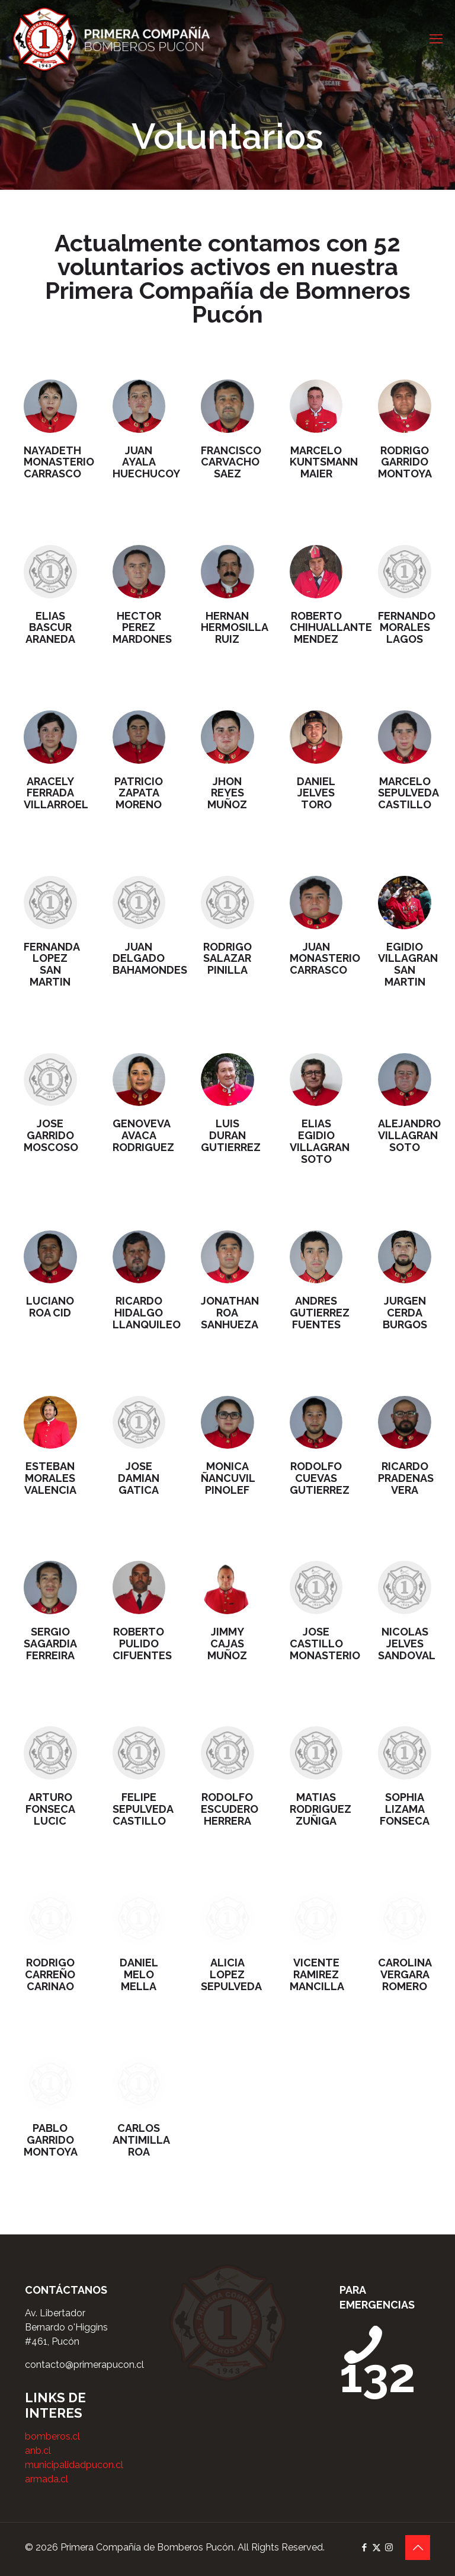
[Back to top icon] (417, 2547)
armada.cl (46, 2479)
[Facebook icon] (364, 2547)
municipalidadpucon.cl (74, 2464)
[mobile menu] (436, 38)
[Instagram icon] (388, 2547)
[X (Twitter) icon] (376, 2547)
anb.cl (38, 2450)
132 (377, 2360)
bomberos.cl (52, 2436)
